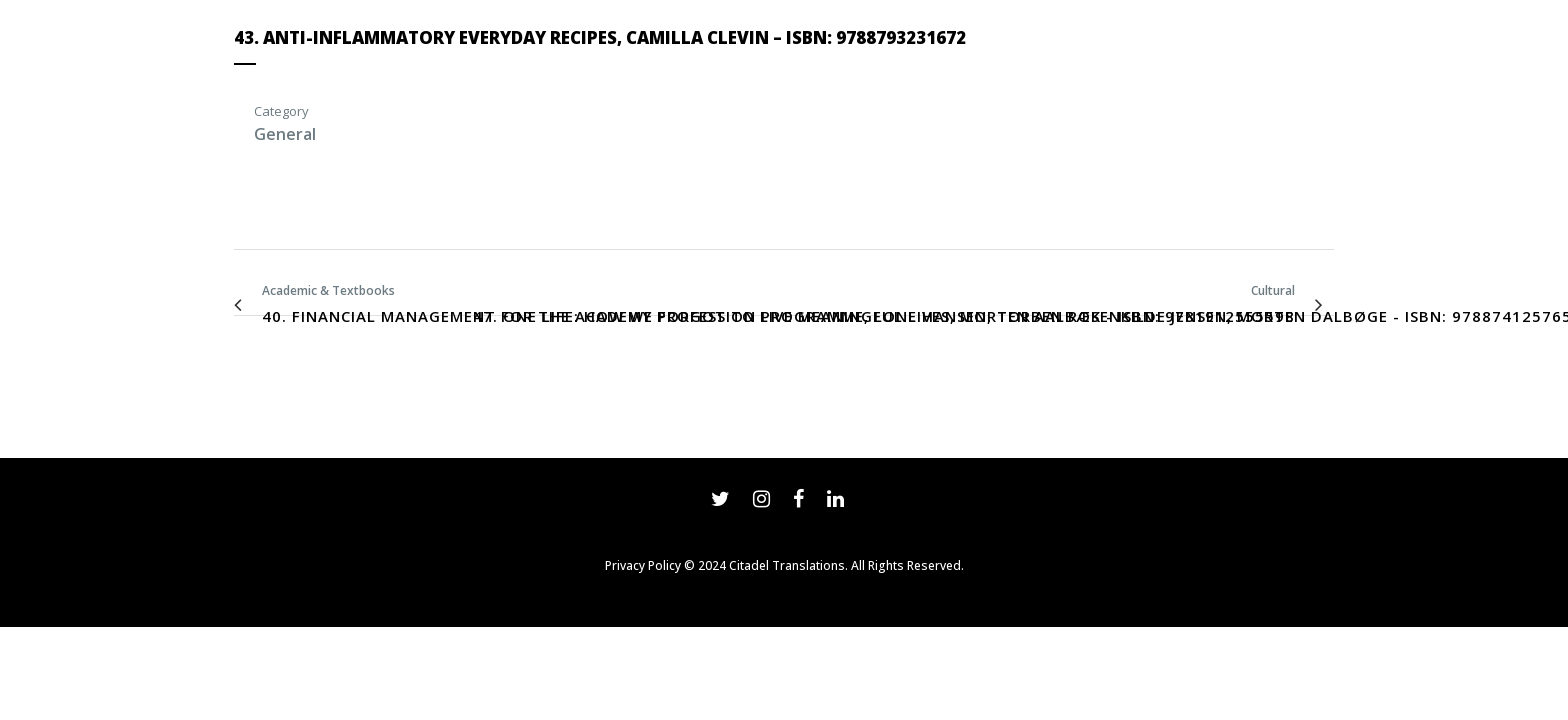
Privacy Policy (643, 565)
